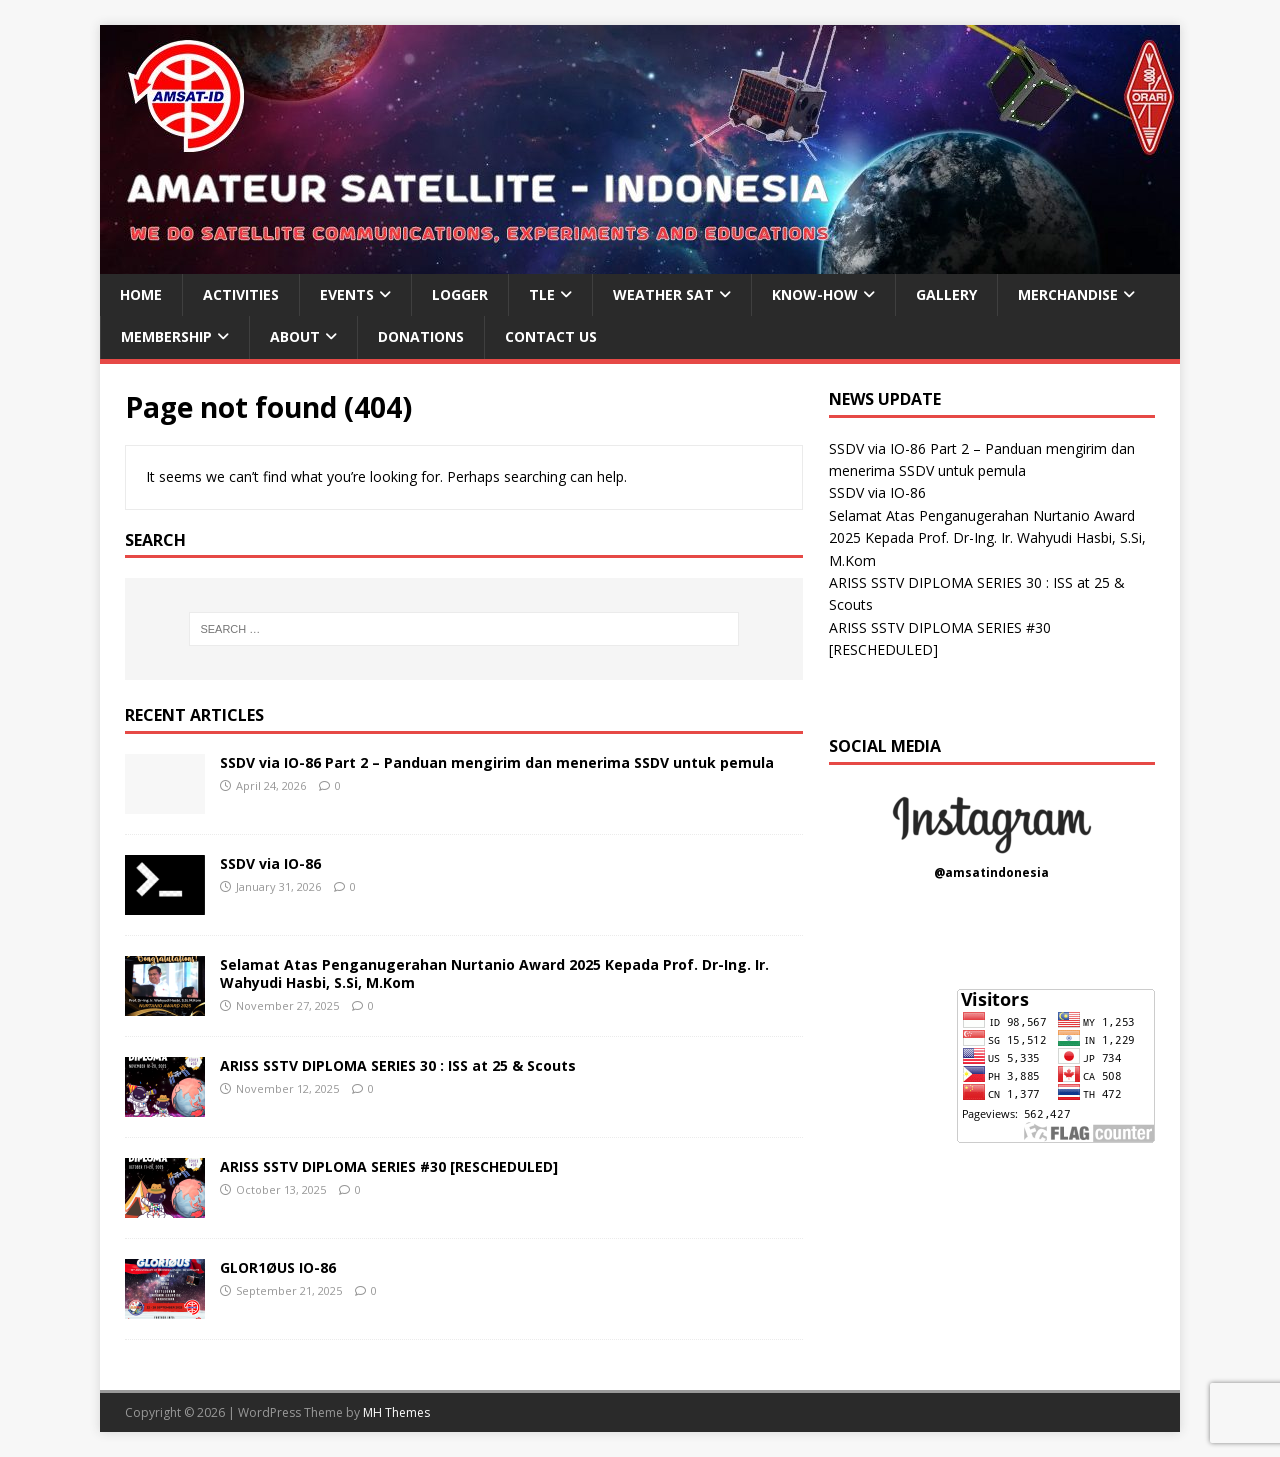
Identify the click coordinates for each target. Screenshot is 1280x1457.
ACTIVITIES (241, 294)
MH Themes (396, 1412)
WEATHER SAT (663, 294)
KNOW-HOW (815, 294)
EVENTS (347, 294)
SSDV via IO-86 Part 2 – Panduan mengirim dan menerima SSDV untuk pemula (497, 762)
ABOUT (295, 336)
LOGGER (460, 294)
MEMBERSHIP (166, 336)
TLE (542, 294)
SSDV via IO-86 (270, 863)
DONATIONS (421, 336)
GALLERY (946, 294)
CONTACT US (551, 336)
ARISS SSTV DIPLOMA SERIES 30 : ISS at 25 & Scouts (398, 1065)
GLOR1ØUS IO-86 (278, 1267)
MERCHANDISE (1068, 294)
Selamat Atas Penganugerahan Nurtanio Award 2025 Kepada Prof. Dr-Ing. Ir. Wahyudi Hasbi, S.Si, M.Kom (494, 973)
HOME (141, 294)
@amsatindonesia (991, 872)
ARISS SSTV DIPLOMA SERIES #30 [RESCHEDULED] (389, 1166)
